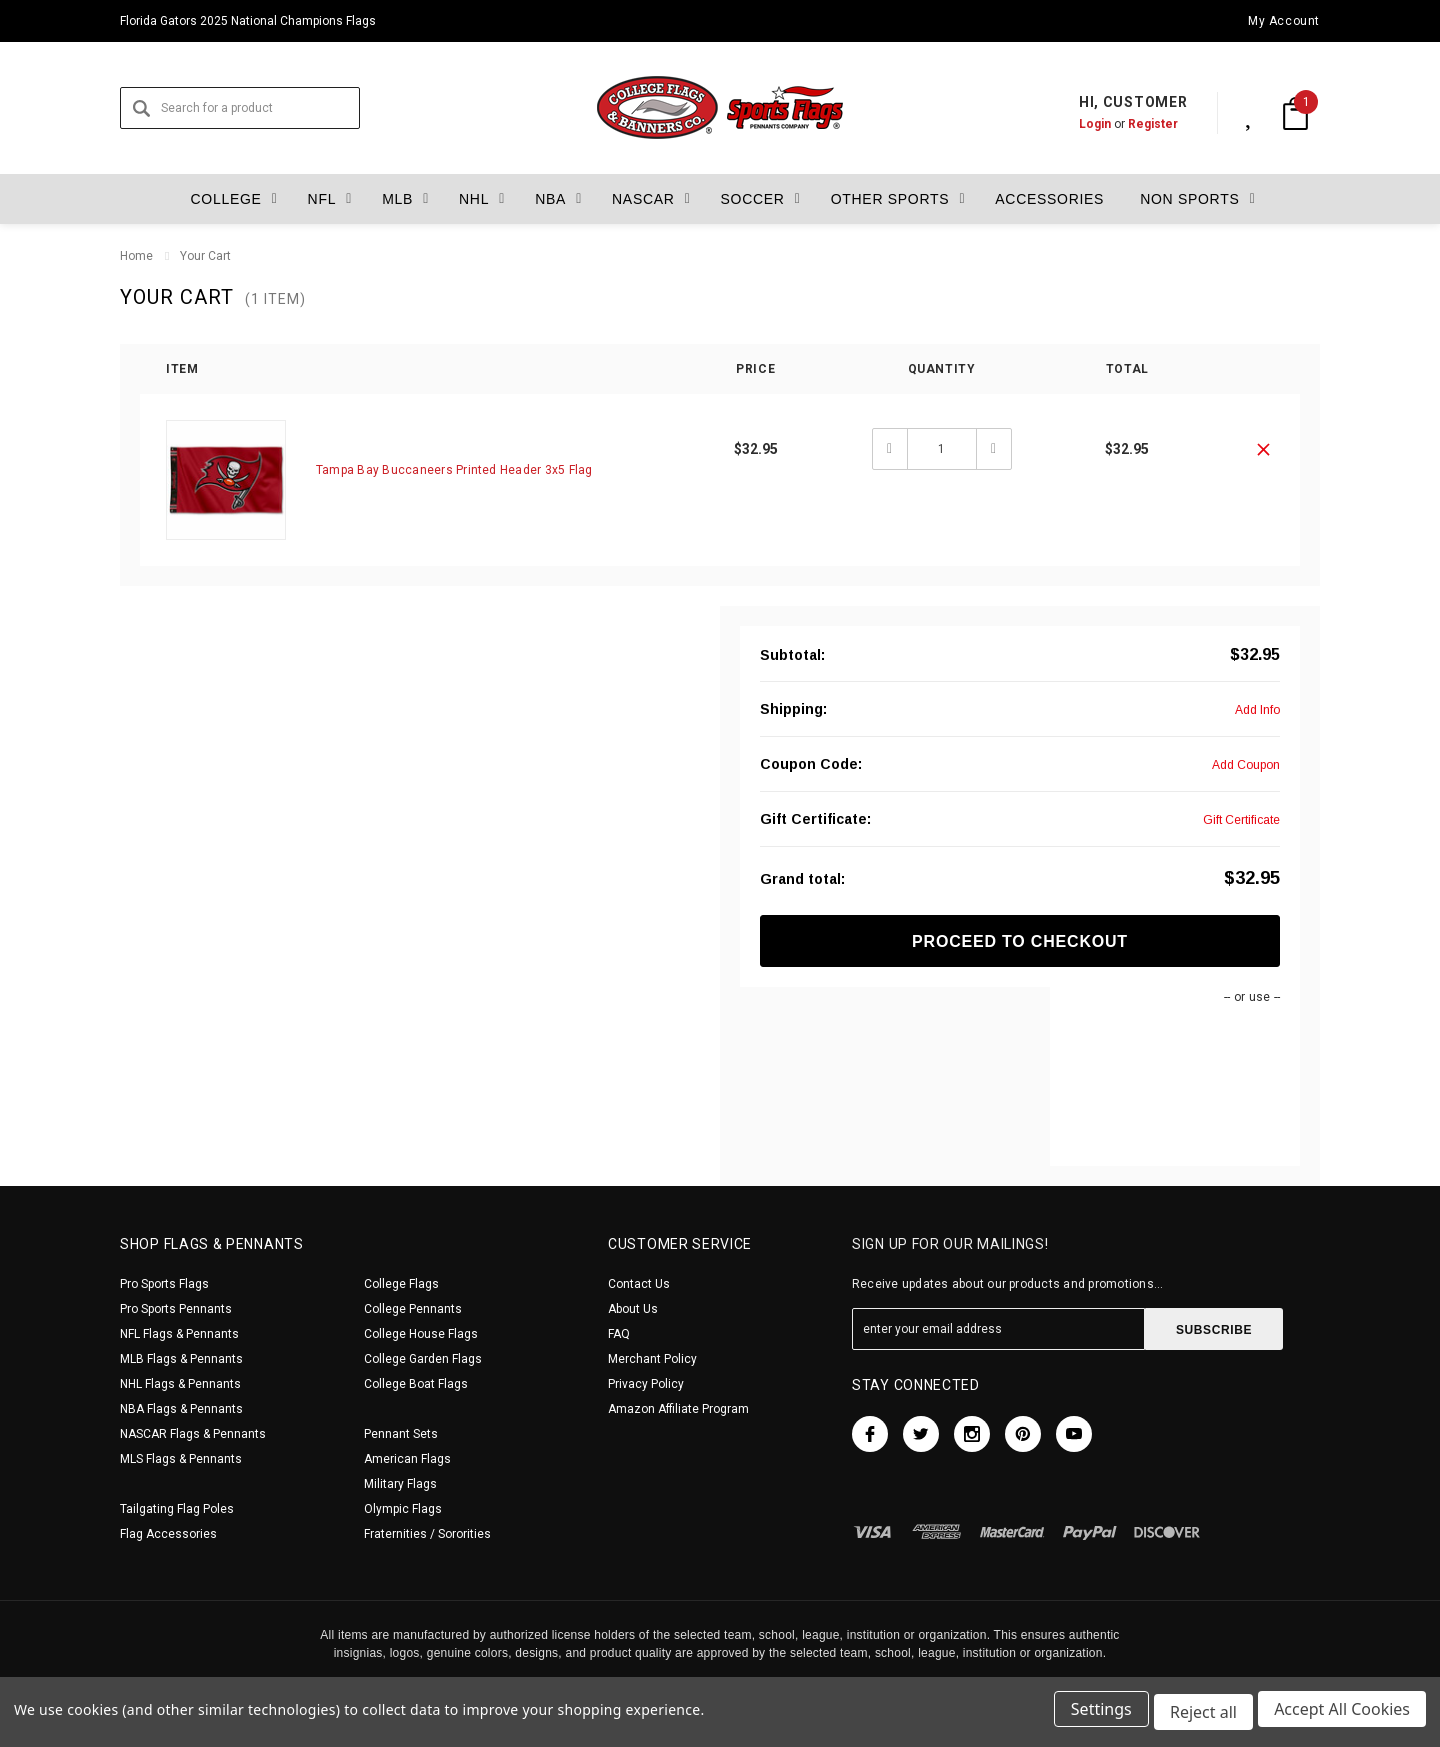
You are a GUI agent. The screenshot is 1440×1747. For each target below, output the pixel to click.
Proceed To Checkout (1020, 941)
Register (1132, 124)
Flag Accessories (168, 1534)
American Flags (407, 1459)
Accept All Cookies (1342, 1715)
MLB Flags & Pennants (181, 1359)
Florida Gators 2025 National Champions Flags (248, 21)
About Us (633, 1309)
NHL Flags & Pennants (180, 1384)
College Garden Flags (423, 1359)
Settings (1095, 1715)
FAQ (619, 1334)
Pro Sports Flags (164, 1284)
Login (1074, 124)
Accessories (1038, 199)
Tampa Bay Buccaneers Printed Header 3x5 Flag (454, 470)
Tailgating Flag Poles (177, 1509)
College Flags (401, 1284)
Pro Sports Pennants (176, 1309)
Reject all (1200, 1715)
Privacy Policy (646, 1384)
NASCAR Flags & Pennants (193, 1434)
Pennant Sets (401, 1434)
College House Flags (421, 1334)
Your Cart (205, 256)
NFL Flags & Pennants (179, 1334)
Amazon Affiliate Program (678, 1409)
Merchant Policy (652, 1359)
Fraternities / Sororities (427, 1534)
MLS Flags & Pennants (181, 1459)
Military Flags (400, 1484)
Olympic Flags (403, 1509)
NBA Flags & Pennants (181, 1409)
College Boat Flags (416, 1384)
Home (136, 256)
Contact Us (639, 1284)
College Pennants (413, 1309)
